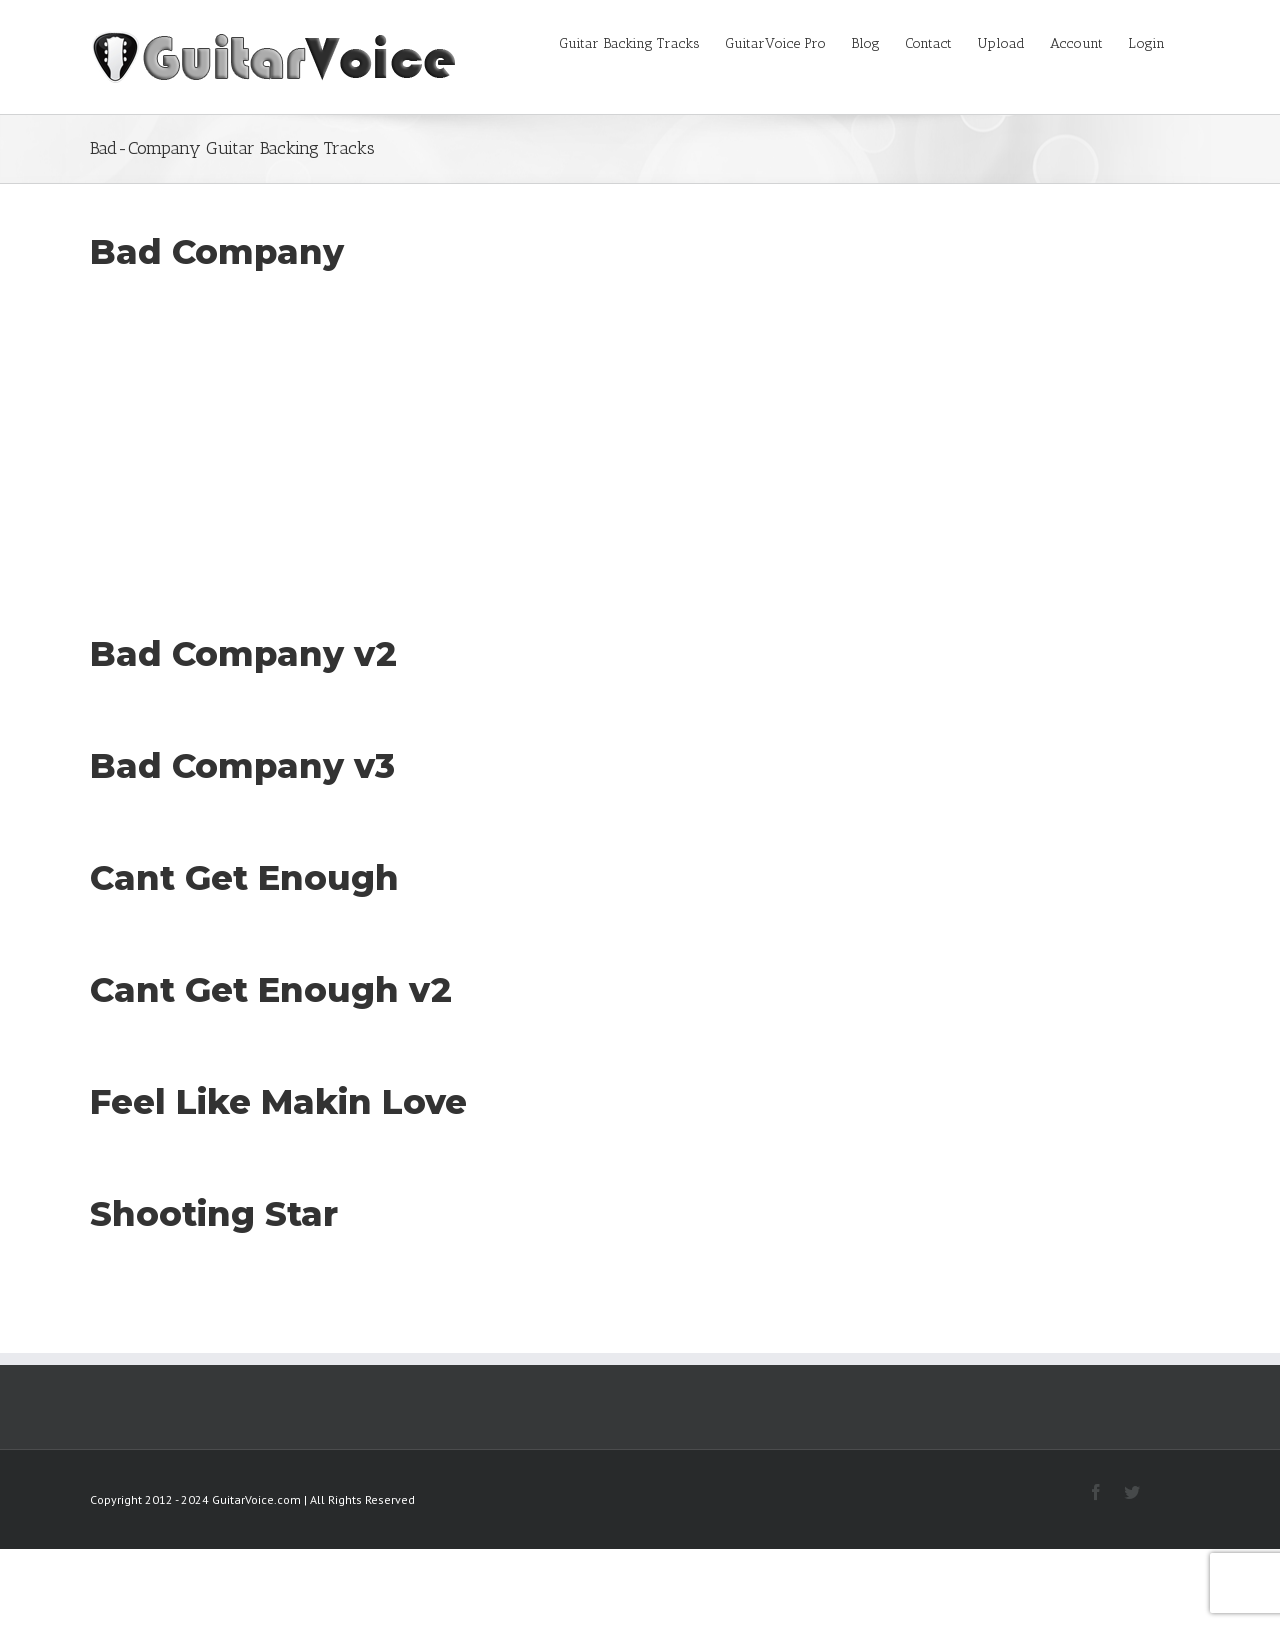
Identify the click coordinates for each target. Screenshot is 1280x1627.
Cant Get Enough (244, 878)
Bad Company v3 (242, 766)
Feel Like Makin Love (278, 1102)
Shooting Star (214, 1214)
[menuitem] (642, 42)
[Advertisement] (640, 426)
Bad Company (217, 252)
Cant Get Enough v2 (271, 990)
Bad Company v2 (243, 654)
